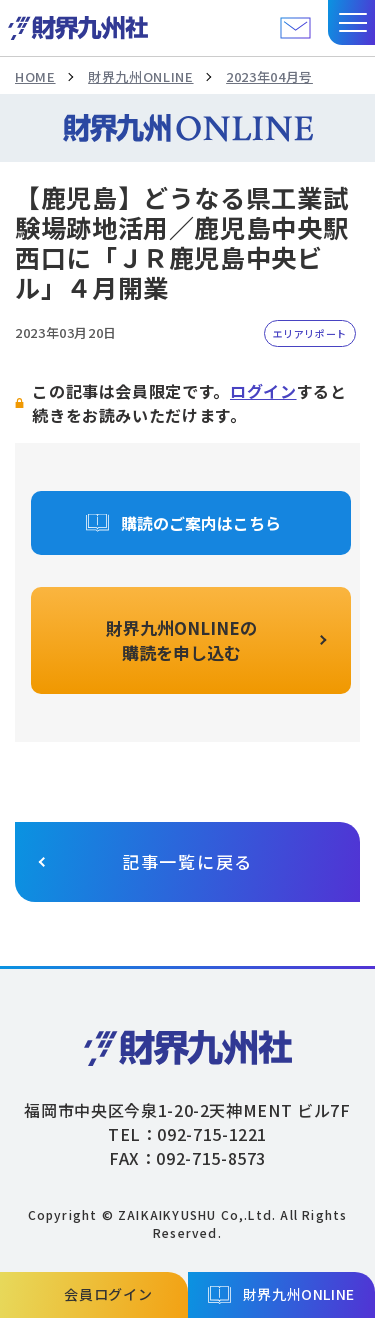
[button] (351, 22)
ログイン (263, 391)
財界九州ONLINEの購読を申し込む (181, 640)
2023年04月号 (269, 76)
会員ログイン (108, 1294)
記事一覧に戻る (187, 861)
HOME (35, 76)
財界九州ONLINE (140, 76)
